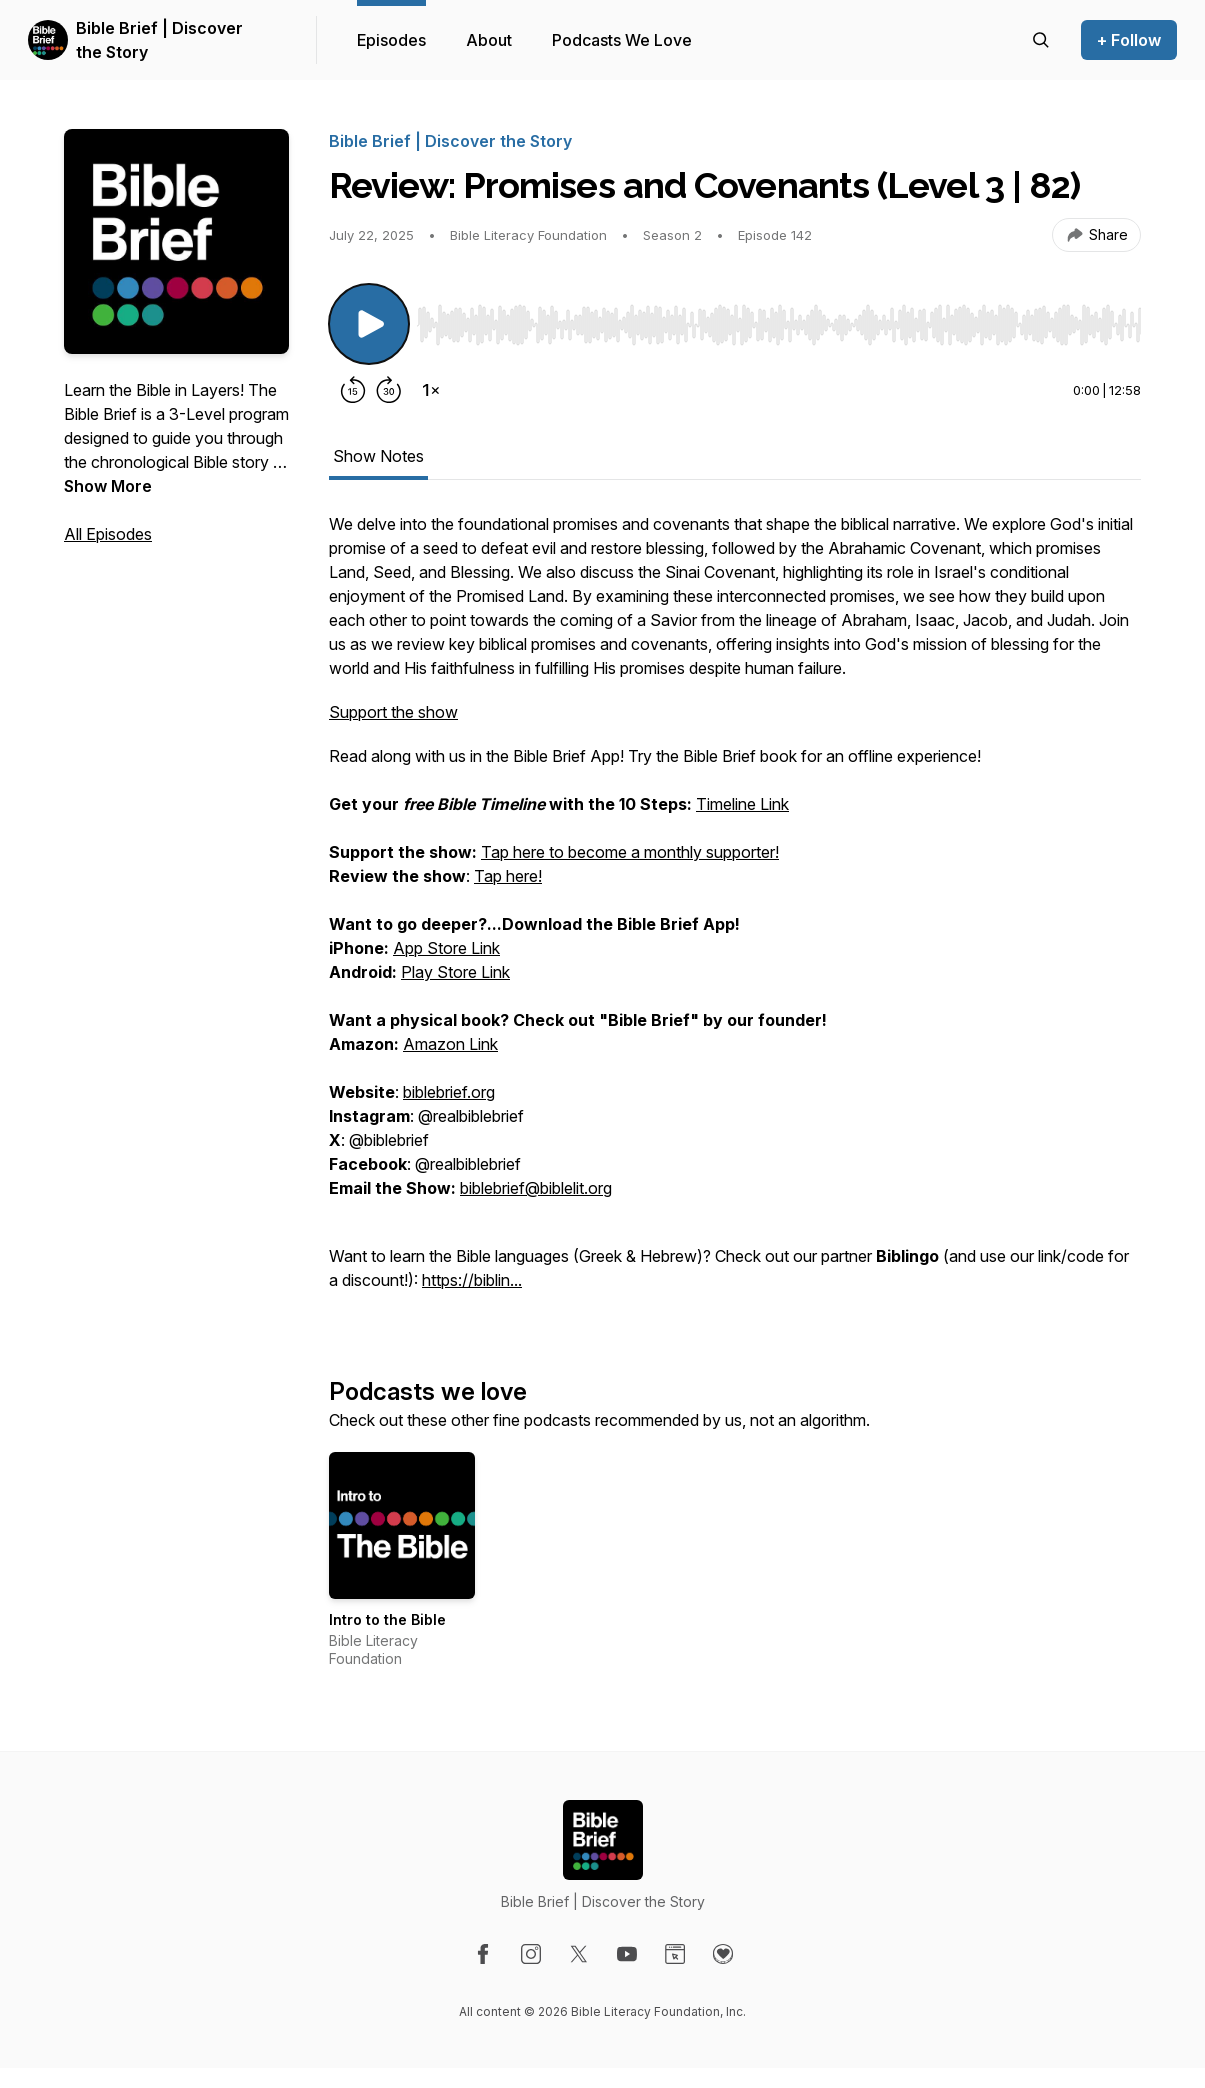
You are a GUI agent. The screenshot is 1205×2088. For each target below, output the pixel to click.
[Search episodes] (1041, 40)
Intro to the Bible (387, 1619)
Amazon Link (450, 1044)
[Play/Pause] (369, 324)
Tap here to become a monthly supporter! (630, 852)
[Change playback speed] (431, 390)
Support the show (393, 712)
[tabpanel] (735, 912)
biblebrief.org (449, 1092)
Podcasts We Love (622, 40)
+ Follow (1129, 40)
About (489, 40)
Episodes (391, 40)
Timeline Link (742, 804)
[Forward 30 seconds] (389, 390)
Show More (108, 486)
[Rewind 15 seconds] (353, 390)
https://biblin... (472, 1280)
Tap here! (508, 876)
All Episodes (108, 534)
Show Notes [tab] (378, 456)
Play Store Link (455, 972)
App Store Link (446, 948)
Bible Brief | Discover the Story (159, 40)
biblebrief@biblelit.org (536, 1188)
